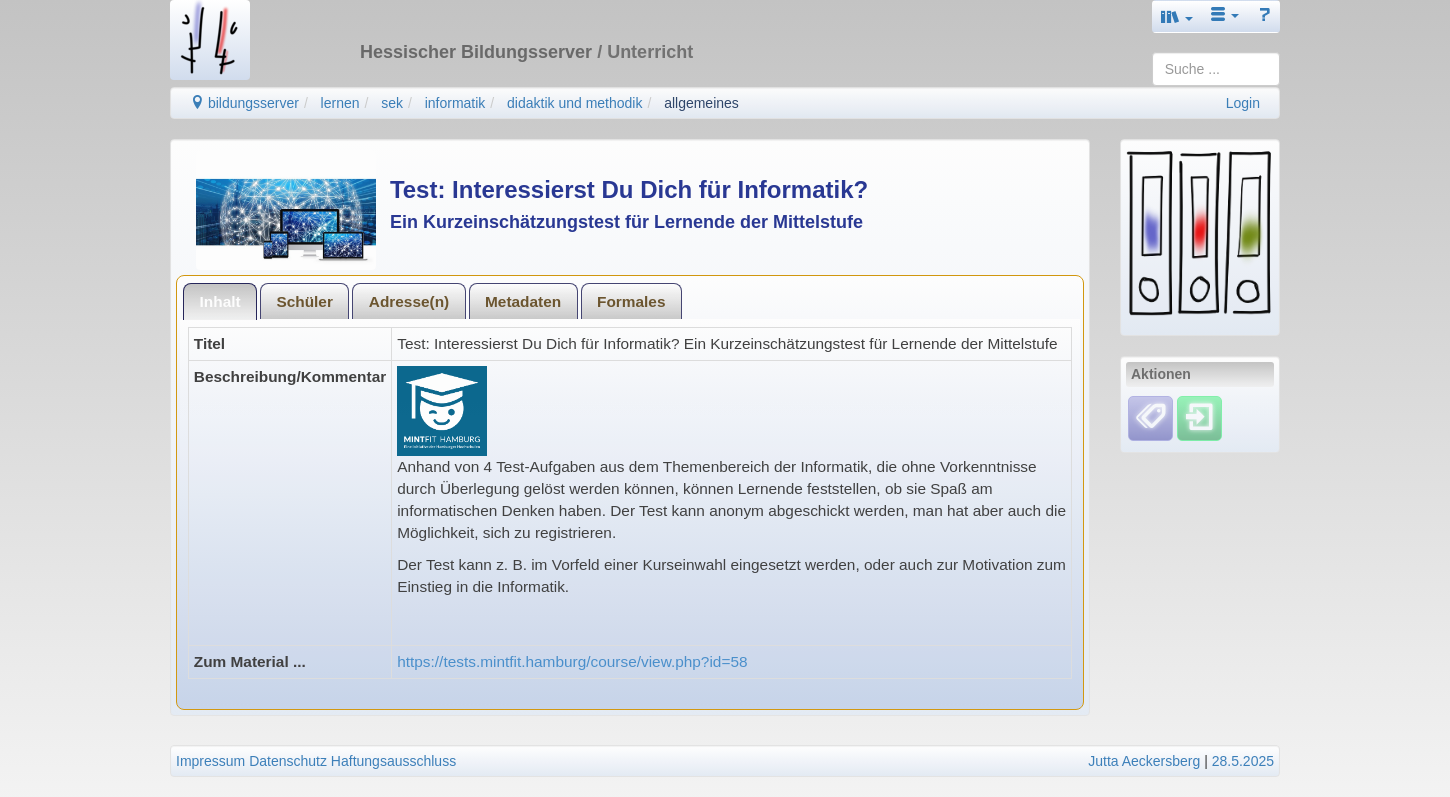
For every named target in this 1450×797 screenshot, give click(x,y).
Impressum (210, 761)
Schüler (304, 301)
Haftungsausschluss (393, 761)
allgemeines (701, 103)
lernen (340, 103)
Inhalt (220, 301)
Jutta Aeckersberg (1144, 761)
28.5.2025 (1243, 761)
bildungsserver (244, 103)
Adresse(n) (409, 301)
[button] (1177, 16)
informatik (455, 103)
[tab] (220, 301)
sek (392, 103)
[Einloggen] (1199, 417)
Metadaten (523, 301)
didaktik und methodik (574, 103)
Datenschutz (288, 761)
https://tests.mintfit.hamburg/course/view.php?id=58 (572, 661)
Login (1243, 103)
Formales (631, 301)
